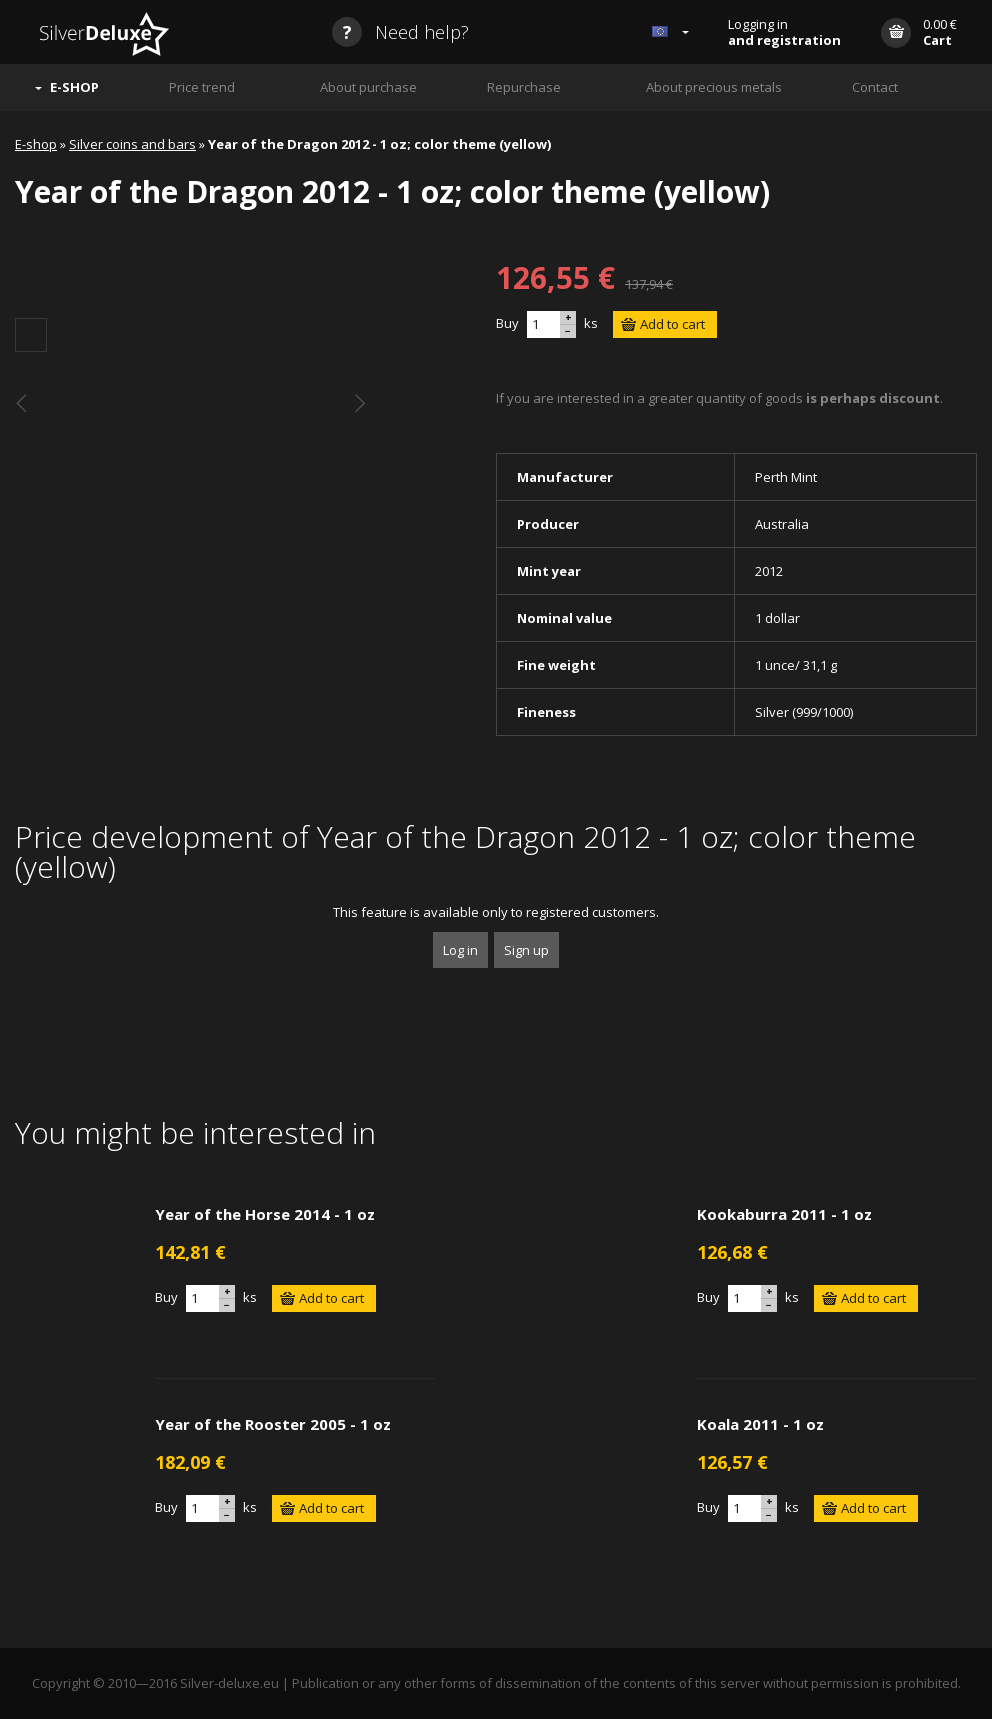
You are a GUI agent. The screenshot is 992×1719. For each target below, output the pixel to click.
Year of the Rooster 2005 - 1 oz (273, 1424)
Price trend (202, 87)
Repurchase (524, 87)
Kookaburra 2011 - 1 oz (784, 1214)
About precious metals (714, 87)
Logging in (784, 32)
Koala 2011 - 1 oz (760, 1424)
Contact (875, 87)
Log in (460, 950)
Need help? (400, 32)
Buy (507, 323)
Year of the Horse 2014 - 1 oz (265, 1214)
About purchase (368, 87)
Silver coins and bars (132, 144)
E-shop (36, 144)
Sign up (526, 950)
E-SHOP (74, 87)
